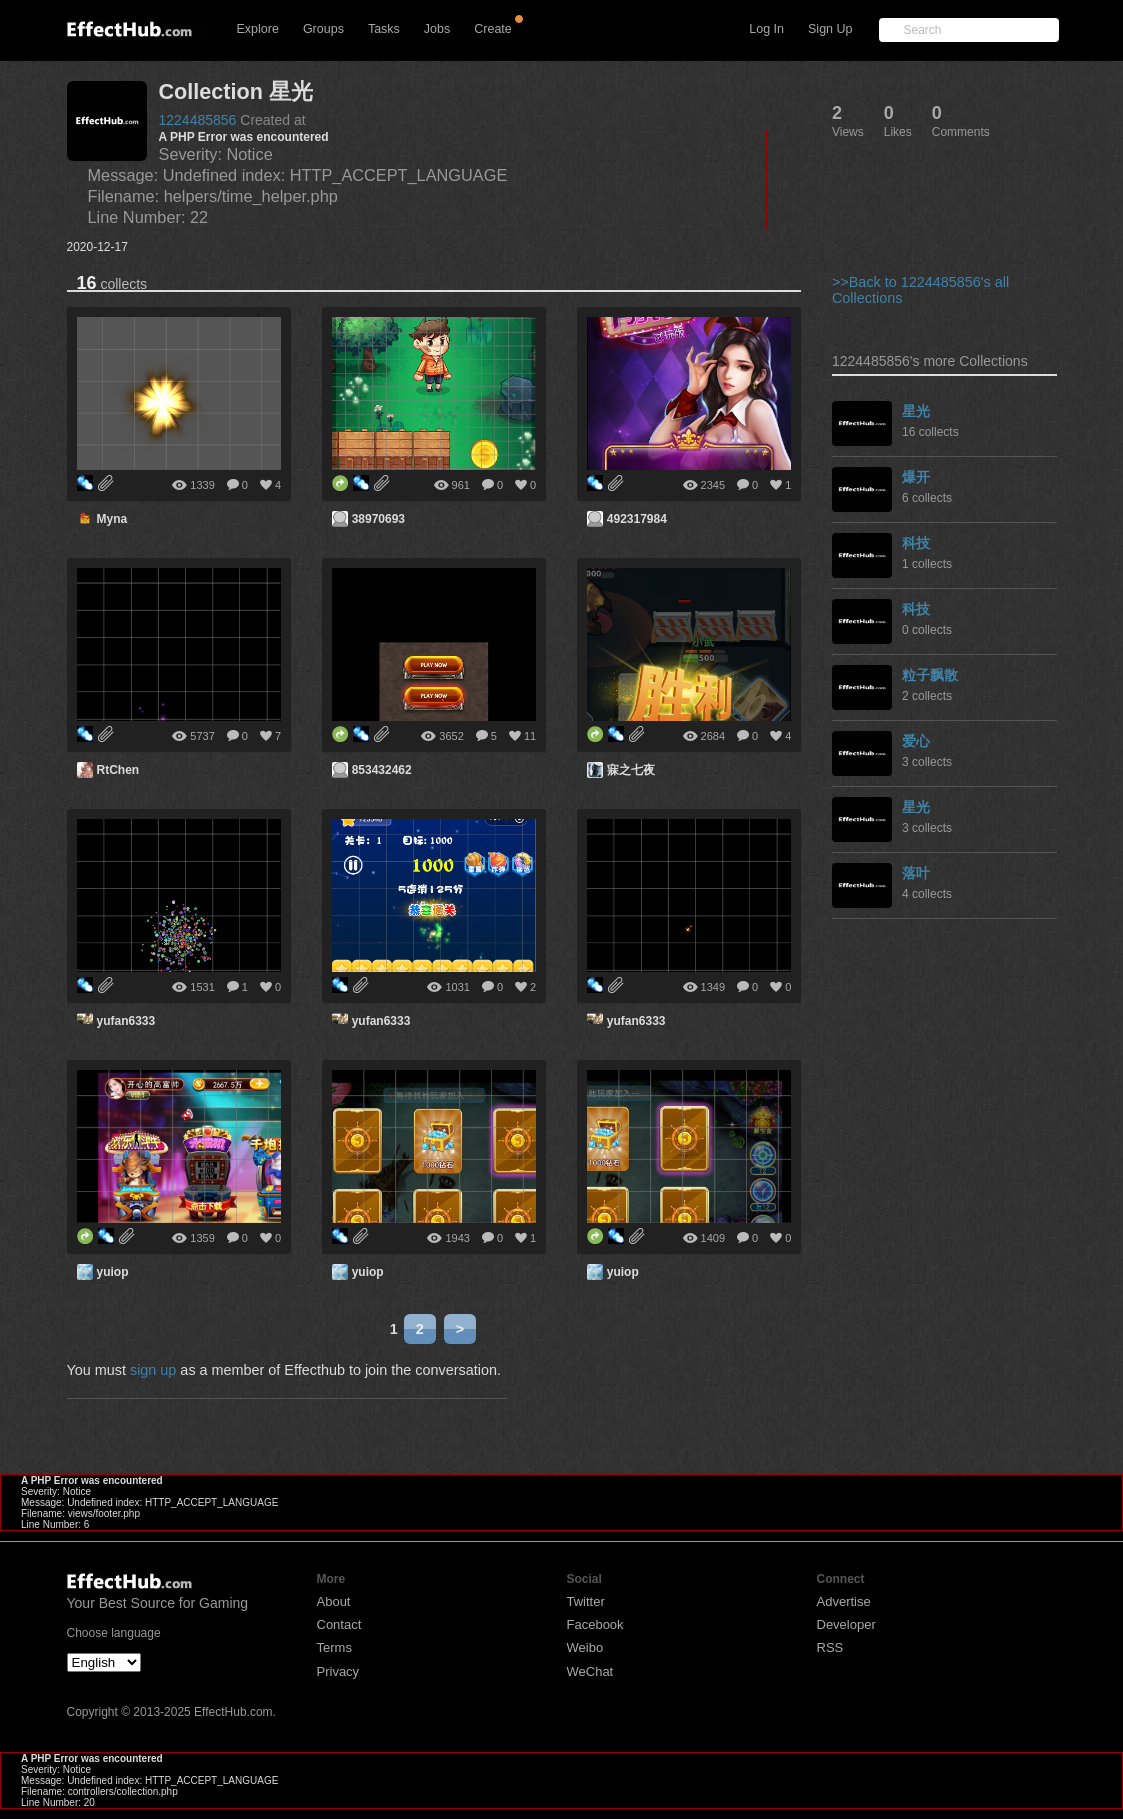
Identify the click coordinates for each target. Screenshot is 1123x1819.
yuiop (113, 1272)
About (334, 1601)
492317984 (637, 519)
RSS (830, 1647)
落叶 (916, 873)
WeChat (590, 1671)
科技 (916, 543)
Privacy (338, 1671)
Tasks (384, 29)
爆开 (916, 477)
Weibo (585, 1647)
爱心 (916, 741)
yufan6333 (126, 1021)
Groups (323, 29)
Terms (334, 1647)
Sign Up (830, 29)
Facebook (595, 1624)
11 (530, 736)
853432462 (382, 770)
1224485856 (198, 120)
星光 (916, 411)
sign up (153, 1370)
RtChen (118, 770)
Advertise (844, 1601)
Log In (766, 29)
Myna (112, 519)
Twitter (586, 1601)
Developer (846, 1624)
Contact (339, 1624)
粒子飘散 (930, 675)
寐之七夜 (631, 770)
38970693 (378, 519)
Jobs (437, 29)
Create (493, 29)
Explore (258, 29)
